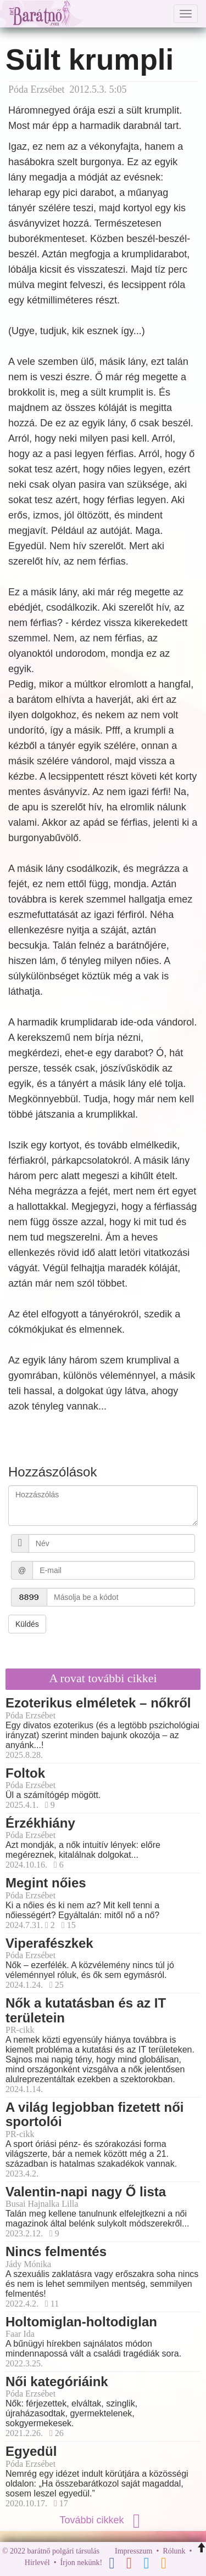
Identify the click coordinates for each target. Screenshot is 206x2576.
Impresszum (133, 2551)
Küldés (27, 1624)
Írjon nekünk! (81, 2562)
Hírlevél (37, 2562)
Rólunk (174, 2551)
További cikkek (102, 2520)
